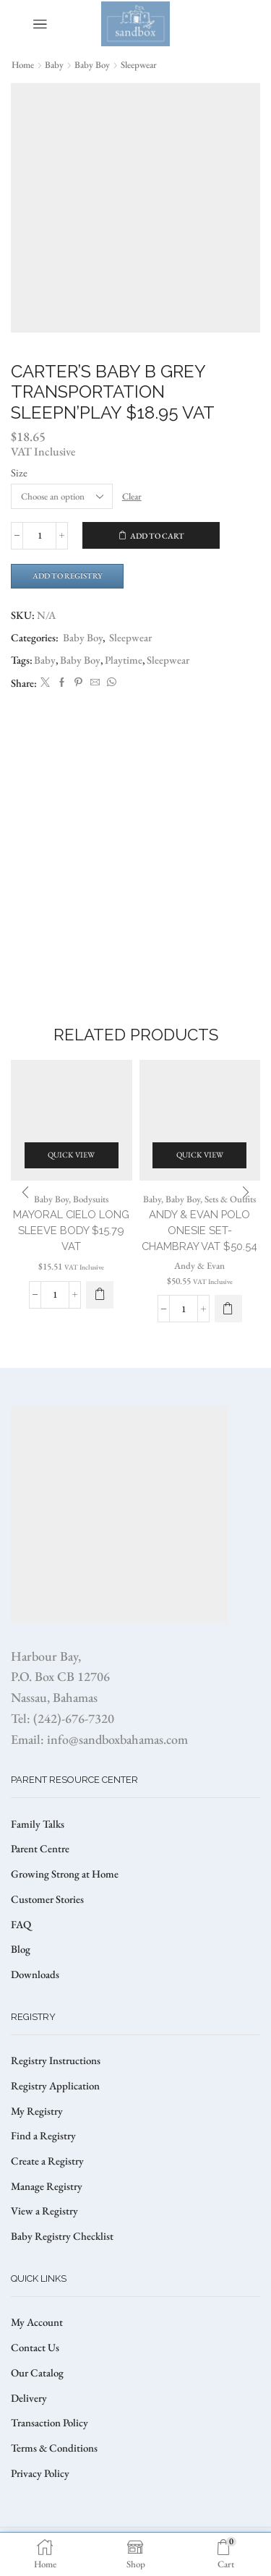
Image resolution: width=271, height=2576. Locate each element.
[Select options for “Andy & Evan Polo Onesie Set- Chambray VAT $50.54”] (228, 1308)
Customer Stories (47, 1899)
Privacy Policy (40, 2473)
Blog (20, 1949)
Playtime (123, 660)
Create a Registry (47, 2161)
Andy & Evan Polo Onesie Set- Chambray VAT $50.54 (199, 1230)
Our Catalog (37, 2372)
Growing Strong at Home (65, 1873)
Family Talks (37, 1824)
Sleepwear (139, 65)
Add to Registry (68, 575)
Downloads (35, 1974)
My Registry (37, 2111)
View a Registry (44, 2210)
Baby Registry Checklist (62, 2236)
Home (23, 65)
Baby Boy (92, 65)
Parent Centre (40, 1848)
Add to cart (157, 536)
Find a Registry (43, 2135)
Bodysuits (90, 1199)
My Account (37, 2322)
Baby (54, 65)
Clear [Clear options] (132, 496)
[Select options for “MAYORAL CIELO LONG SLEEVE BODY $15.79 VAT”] (99, 1295)
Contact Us (35, 2347)
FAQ (21, 1924)
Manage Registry (46, 2186)
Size (19, 472)
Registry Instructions (55, 2060)
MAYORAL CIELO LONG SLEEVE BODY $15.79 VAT (71, 1230)
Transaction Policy (49, 2422)
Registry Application (55, 2085)
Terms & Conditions (54, 2448)
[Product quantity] (39, 535)
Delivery (29, 2398)
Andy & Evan (199, 1265)
